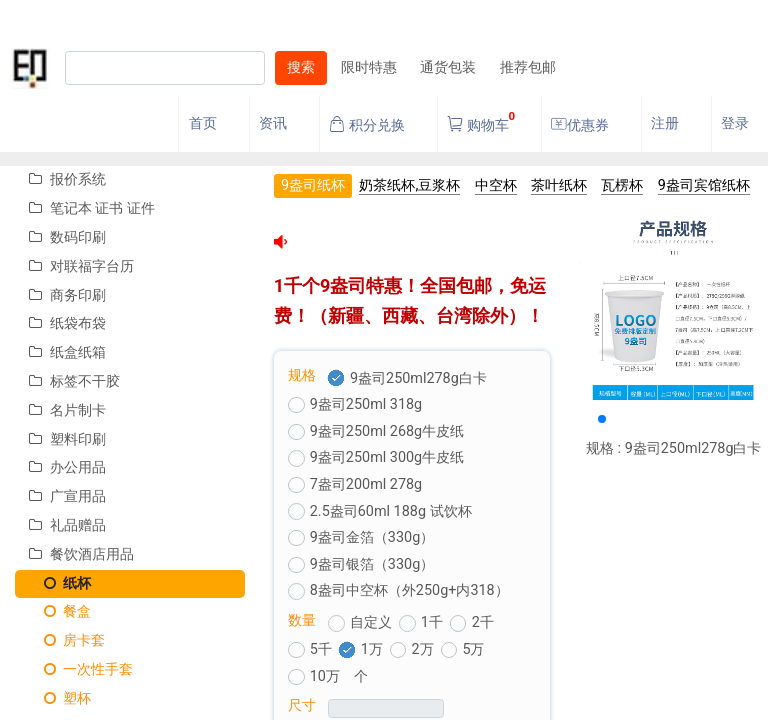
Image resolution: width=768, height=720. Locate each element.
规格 (302, 375)
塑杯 (60, 698)
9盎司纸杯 (313, 185)
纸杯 (60, 583)
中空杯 (496, 185)
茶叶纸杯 (559, 185)
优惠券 (580, 125)
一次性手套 (81, 669)
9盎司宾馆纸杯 (704, 185)
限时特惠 (369, 67)
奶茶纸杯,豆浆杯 (409, 185)
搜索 (301, 67)
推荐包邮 (528, 67)
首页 (203, 123)
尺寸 (302, 705)
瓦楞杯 (622, 185)
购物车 (481, 119)
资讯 (273, 123)
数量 (302, 620)
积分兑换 (367, 125)
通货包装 (448, 67)
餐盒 (60, 611)
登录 (735, 123)
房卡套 (67, 640)
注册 (665, 123)
